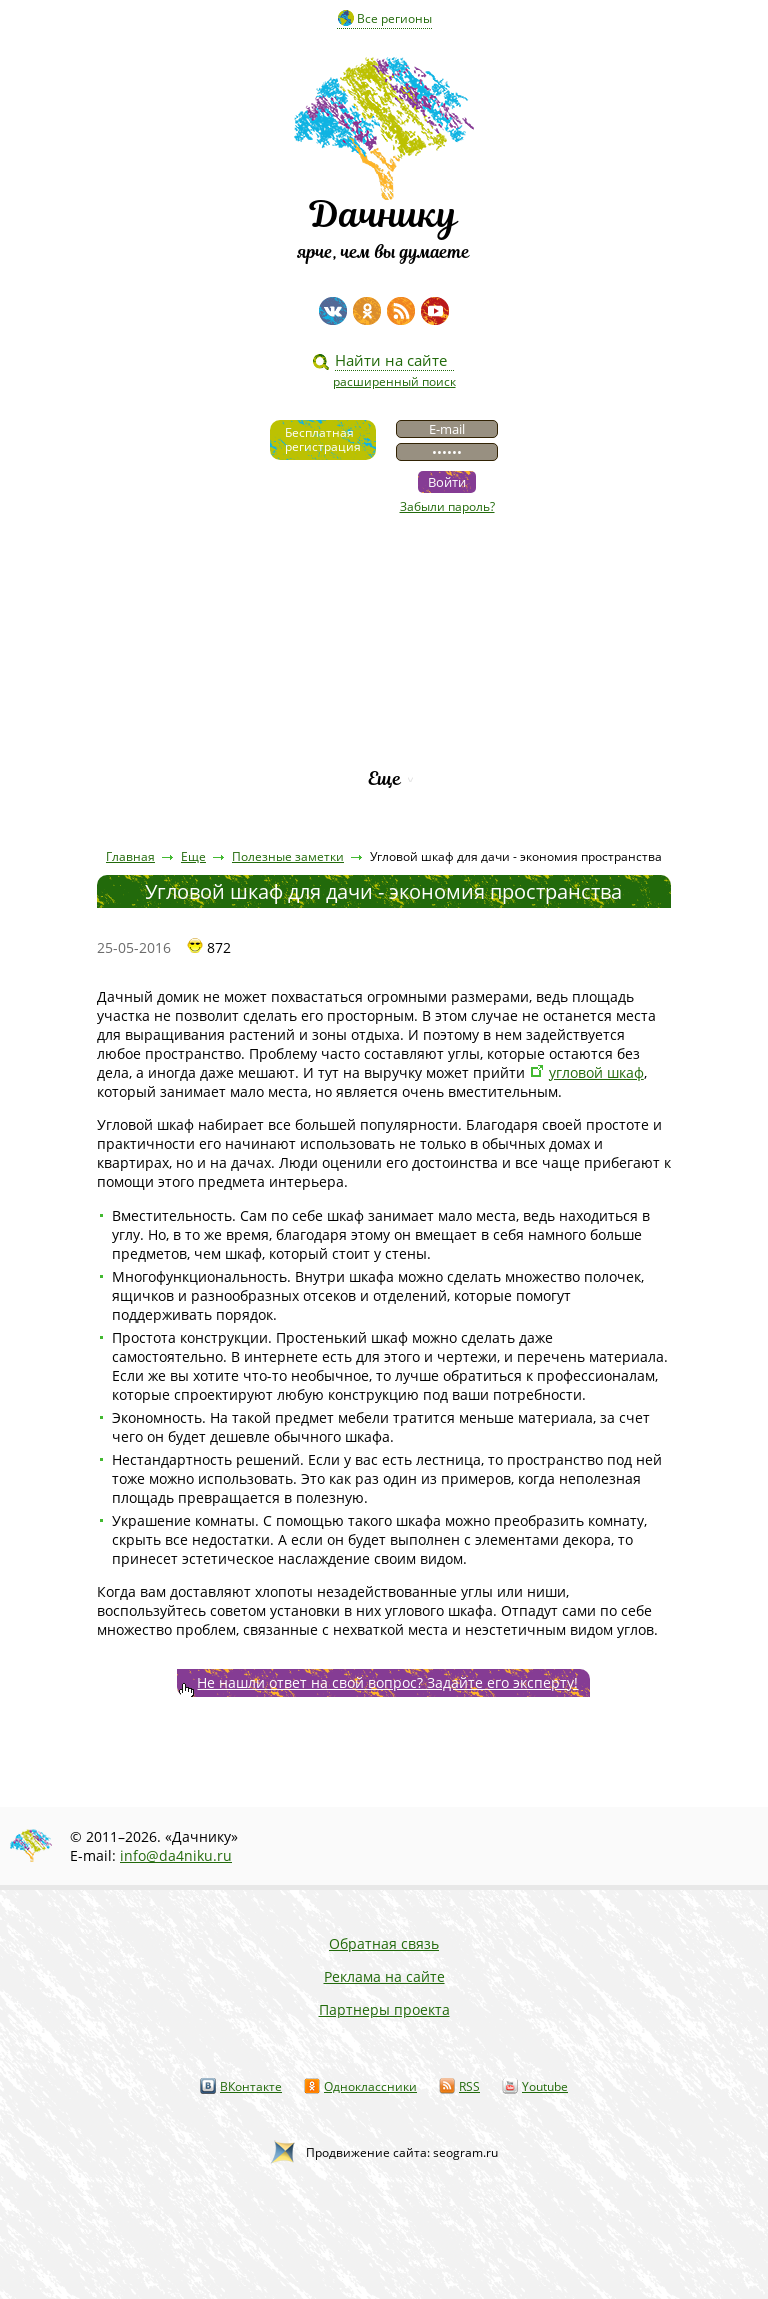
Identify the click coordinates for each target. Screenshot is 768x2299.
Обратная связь (384, 1943)
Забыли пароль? (447, 506)
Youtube (545, 2086)
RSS (469, 2086)
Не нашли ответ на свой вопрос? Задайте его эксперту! (387, 1682)
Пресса (384, 642)
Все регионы (394, 18)
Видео (384, 574)
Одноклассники (370, 2086)
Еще (384, 778)
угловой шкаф (596, 1072)
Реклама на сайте (384, 1976)
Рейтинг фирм (384, 744)
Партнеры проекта (384, 2009)
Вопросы (384, 676)
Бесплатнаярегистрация (323, 439)
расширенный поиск (394, 381)
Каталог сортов (384, 710)
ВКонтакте (251, 2086)
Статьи (384, 608)
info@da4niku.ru (176, 1855)
